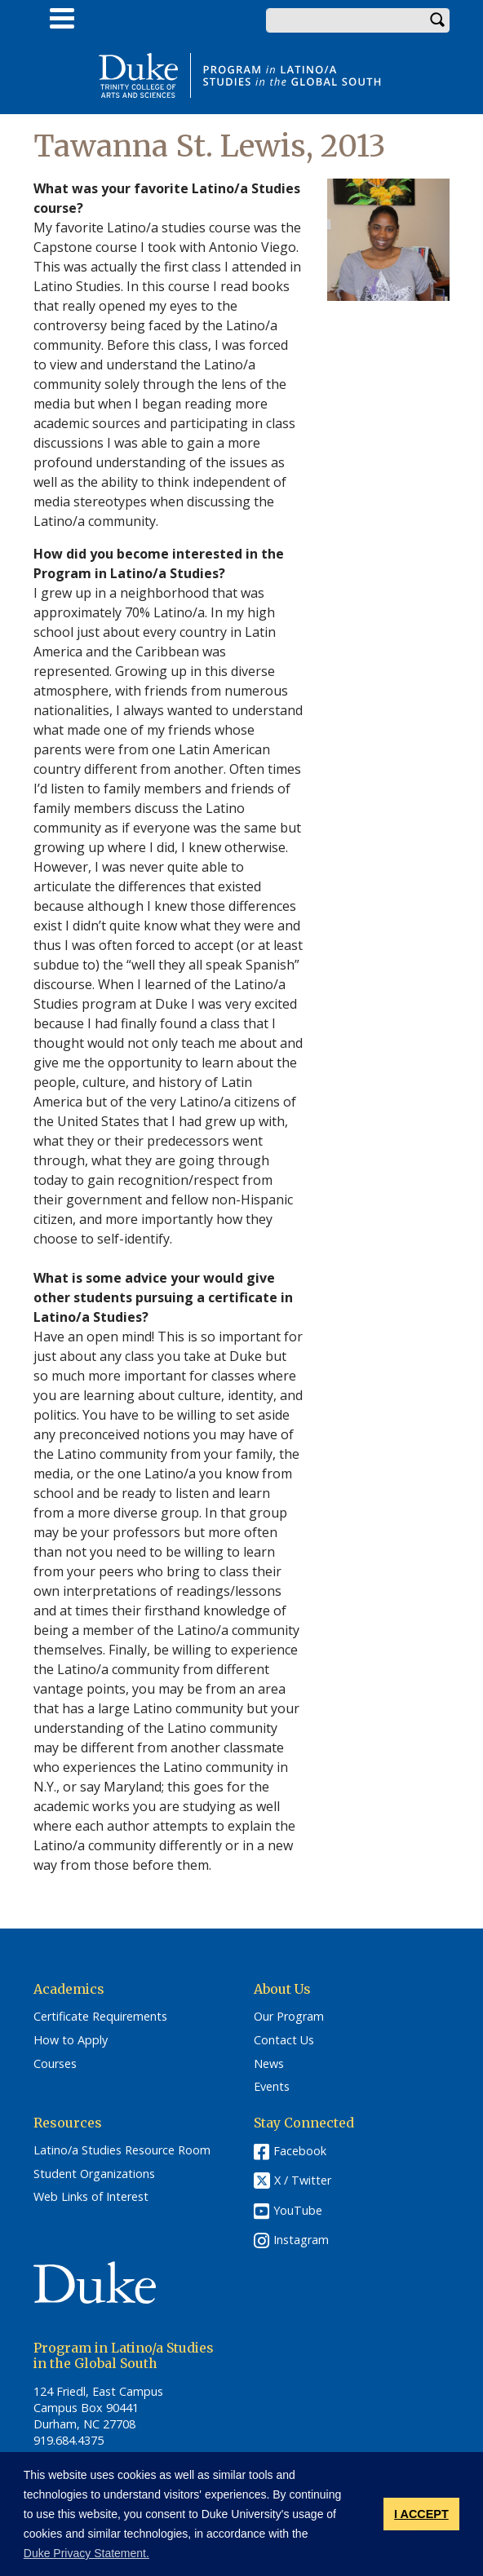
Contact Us (284, 2040)
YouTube (297, 2210)
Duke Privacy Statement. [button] (86, 2553)
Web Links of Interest (90, 2196)
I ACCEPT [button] (421, 2514)
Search (437, 20)
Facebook (299, 2150)
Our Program (289, 2016)
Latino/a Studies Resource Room (121, 2150)
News (269, 2064)
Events (272, 2086)
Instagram (301, 2239)
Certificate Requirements (100, 2016)
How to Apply (70, 2040)
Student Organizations (94, 2174)
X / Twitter (302, 2180)
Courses (55, 2064)
